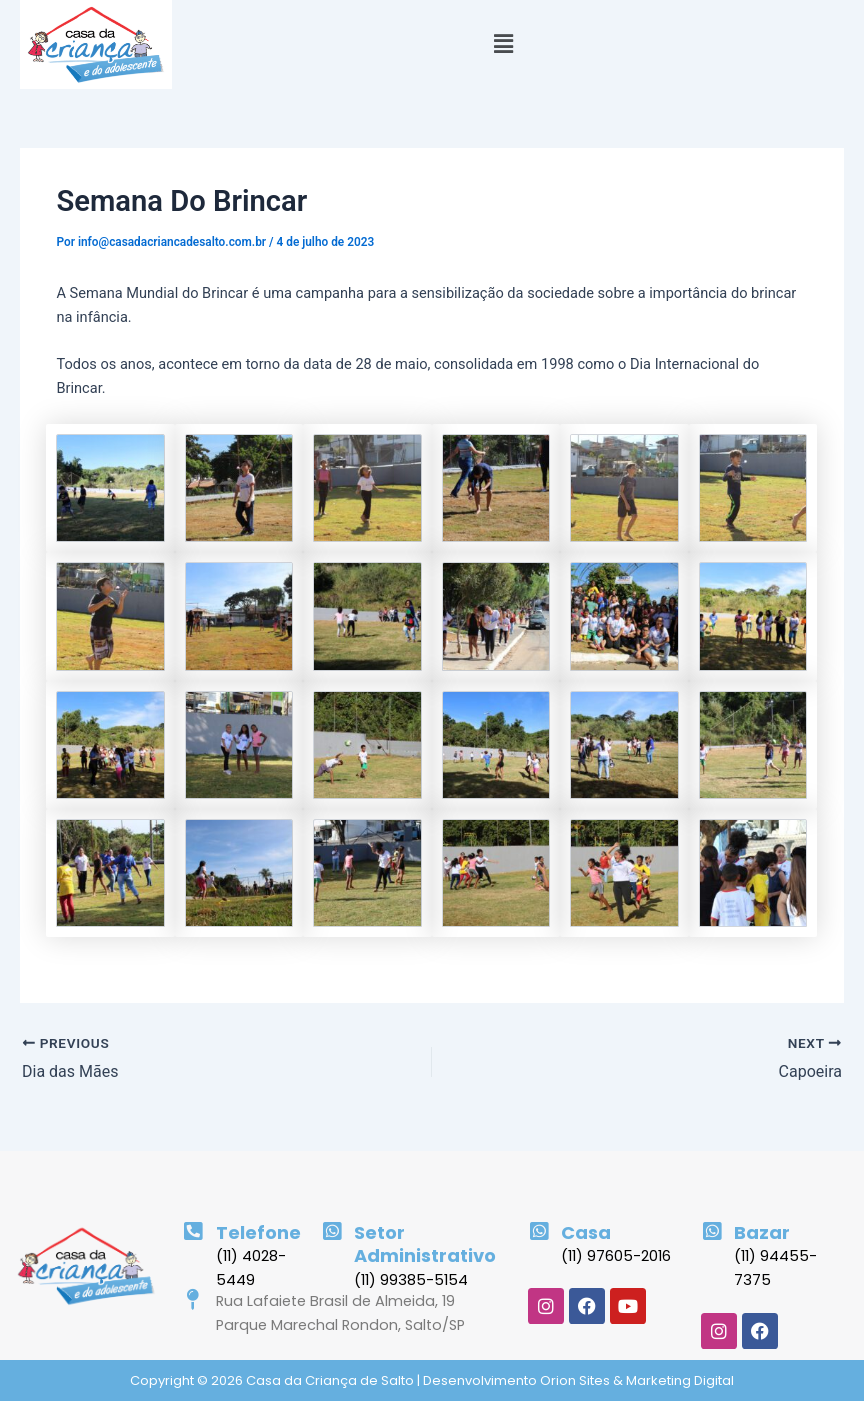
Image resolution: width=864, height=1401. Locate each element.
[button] (503, 45)
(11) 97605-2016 (616, 1256)
